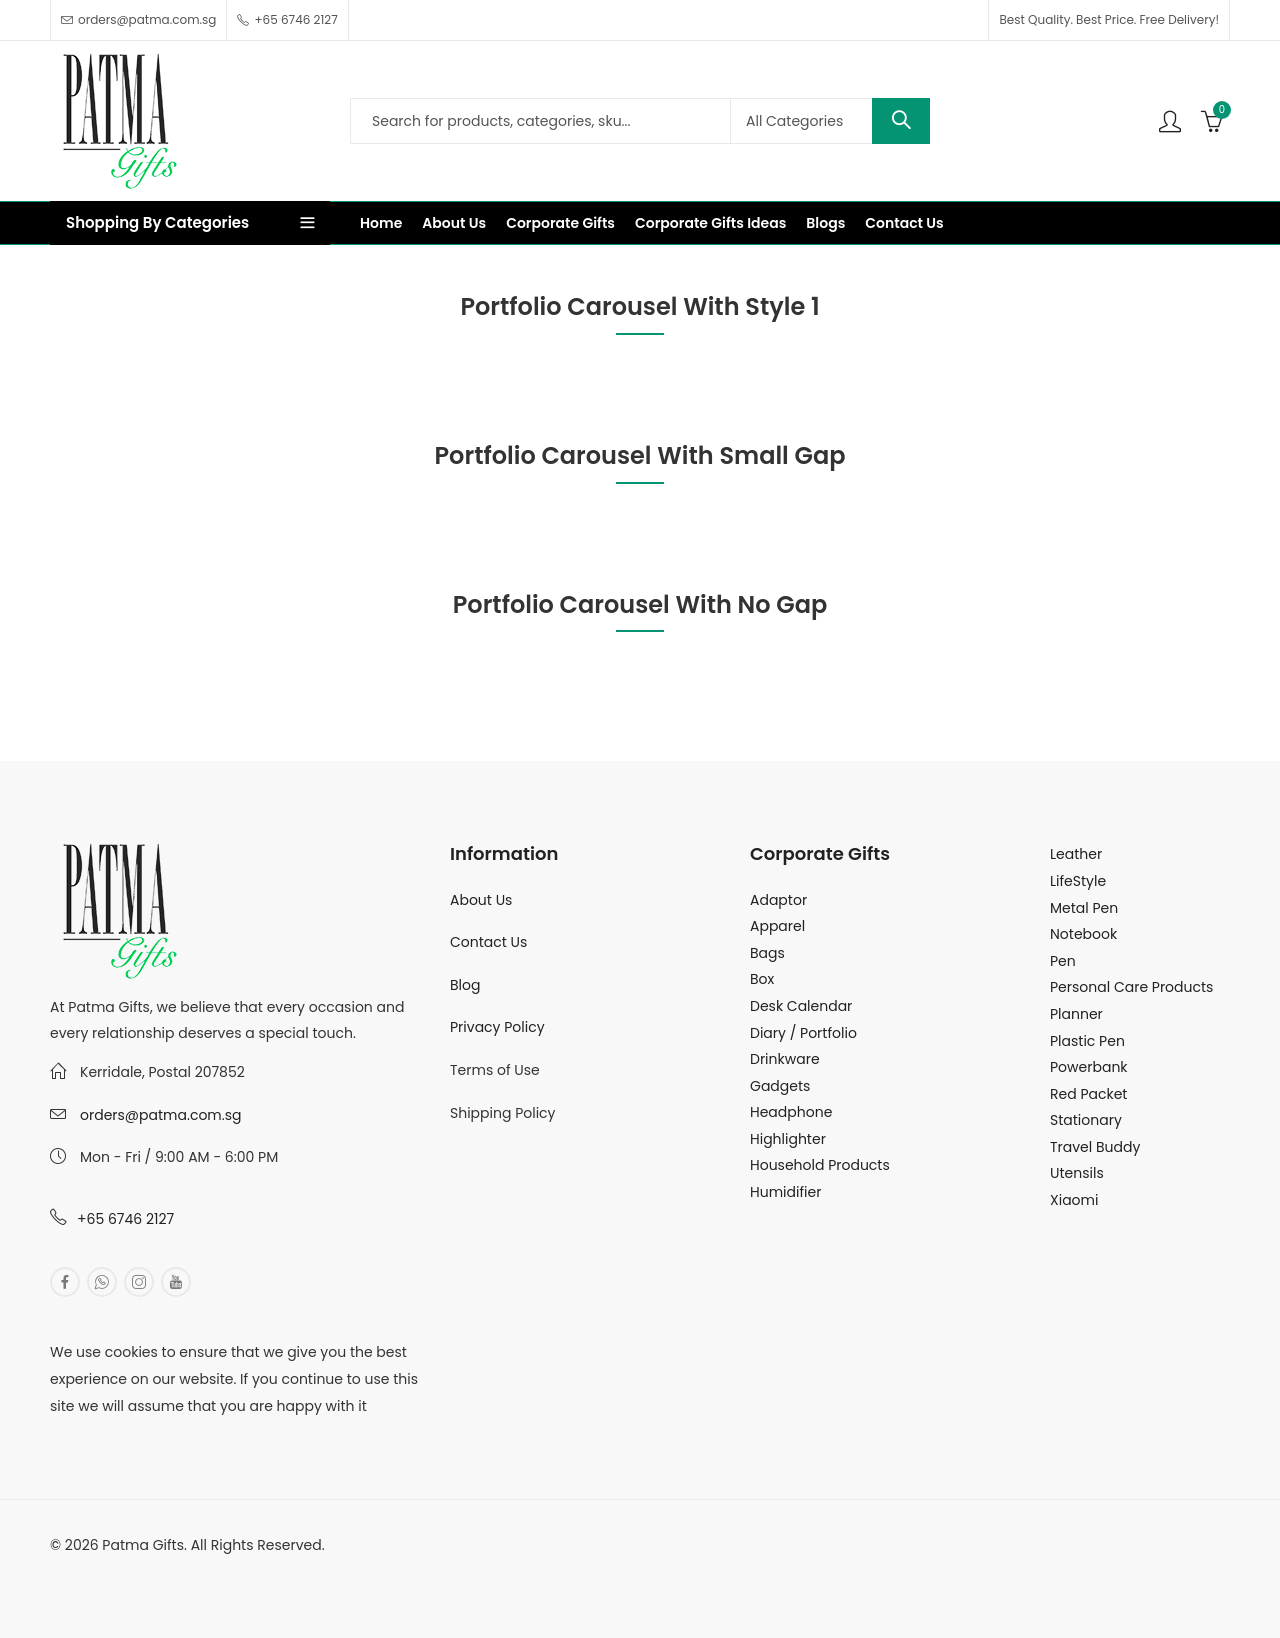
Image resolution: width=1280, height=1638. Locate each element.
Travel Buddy (1095, 1147)
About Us (481, 900)
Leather (1076, 854)
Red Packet (1088, 1094)
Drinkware (785, 1059)
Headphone (791, 1112)
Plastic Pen (1087, 1041)
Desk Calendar (801, 1006)
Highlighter (788, 1139)
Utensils (1077, 1173)
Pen (1063, 961)
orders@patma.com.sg (160, 1115)
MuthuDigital (236, 1572)
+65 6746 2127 (125, 1219)
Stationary (1086, 1120)
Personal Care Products (1131, 987)
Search (901, 121)
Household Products (820, 1165)
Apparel (777, 926)
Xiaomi (1074, 1200)
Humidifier (785, 1192)
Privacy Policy (497, 1027)
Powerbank (1089, 1067)
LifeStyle (1078, 881)
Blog (465, 985)
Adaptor (778, 900)
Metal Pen (1084, 908)
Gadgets (780, 1086)
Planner (1076, 1014)
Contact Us (488, 942)
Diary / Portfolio (803, 1033)
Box (762, 979)
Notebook (1083, 934)
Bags (767, 953)
